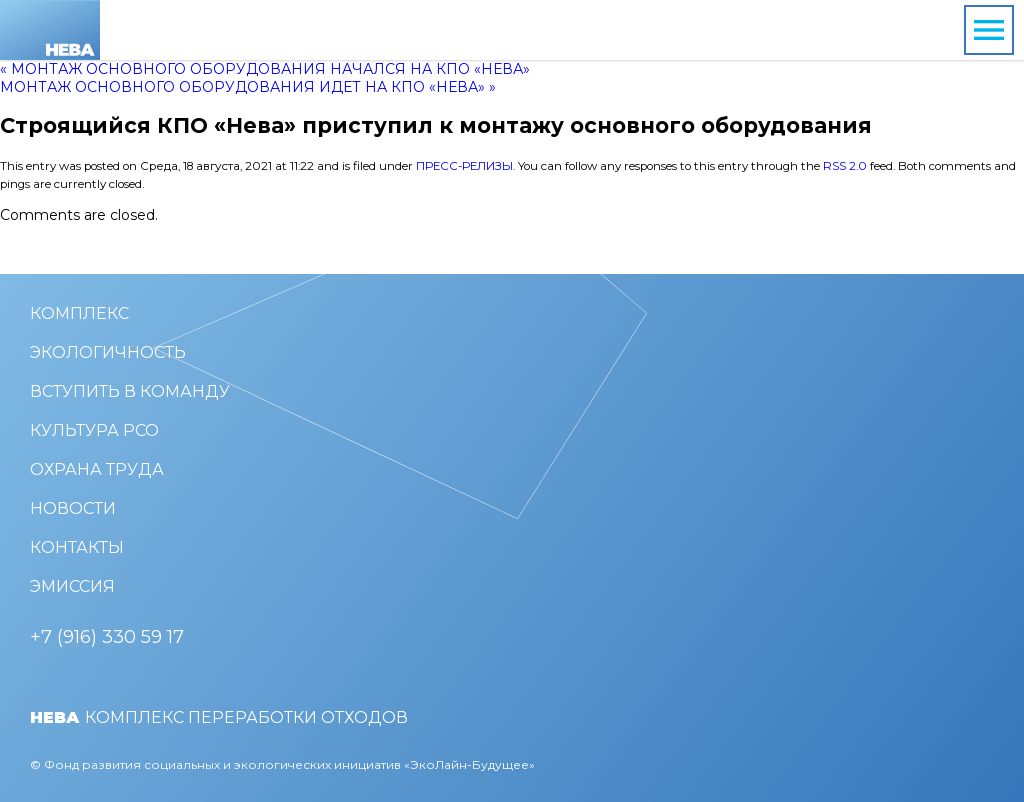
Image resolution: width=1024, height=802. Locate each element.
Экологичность (108, 352)
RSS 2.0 (845, 166)
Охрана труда (97, 469)
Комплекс (79, 313)
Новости (73, 508)
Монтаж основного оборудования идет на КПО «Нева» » (248, 87)
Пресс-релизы (464, 166)
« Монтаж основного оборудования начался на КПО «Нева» (265, 69)
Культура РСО (94, 430)
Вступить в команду (130, 391)
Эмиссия (72, 586)
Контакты (77, 547)
